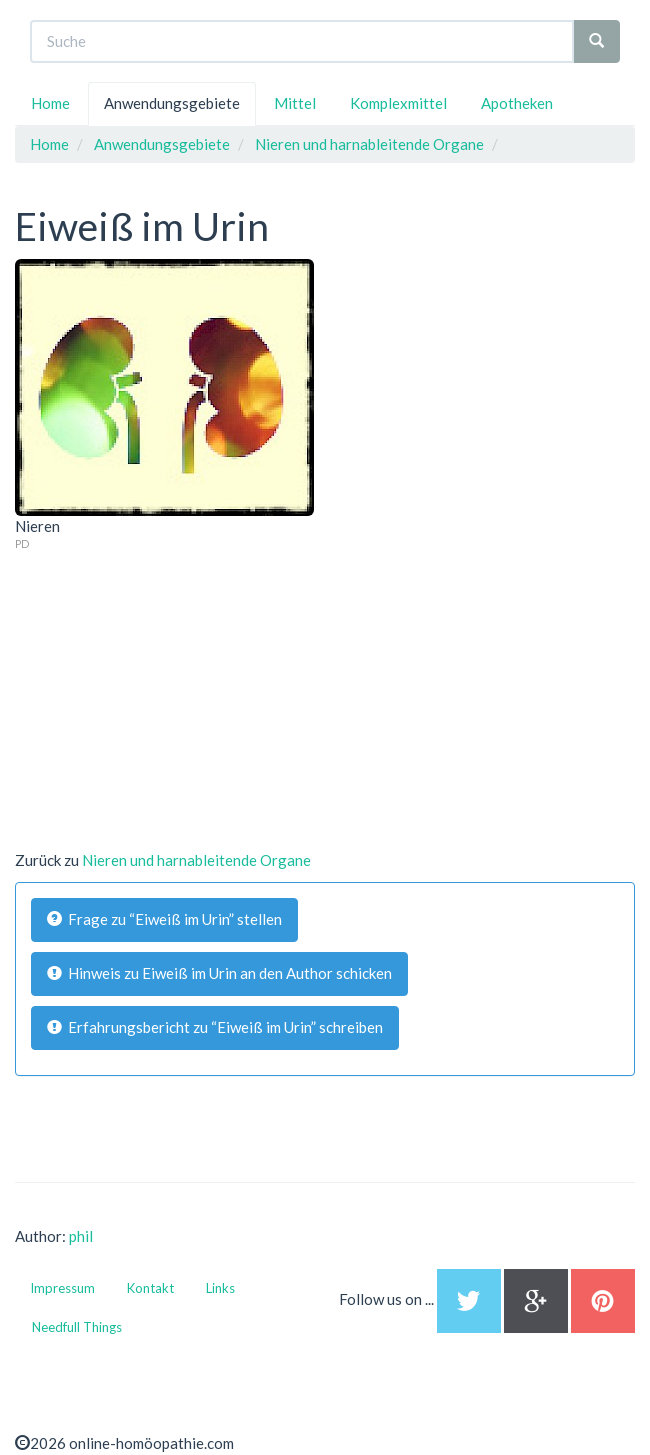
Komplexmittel (398, 103)
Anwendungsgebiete (172, 103)
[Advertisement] (165, 677)
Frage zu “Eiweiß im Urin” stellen (164, 919)
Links (220, 1288)
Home (50, 103)
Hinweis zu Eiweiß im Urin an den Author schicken (219, 973)
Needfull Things (77, 1327)
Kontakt (150, 1288)
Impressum (62, 1288)
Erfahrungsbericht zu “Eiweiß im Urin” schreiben (215, 1027)
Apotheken (517, 103)
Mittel (295, 103)
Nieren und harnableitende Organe (196, 860)
